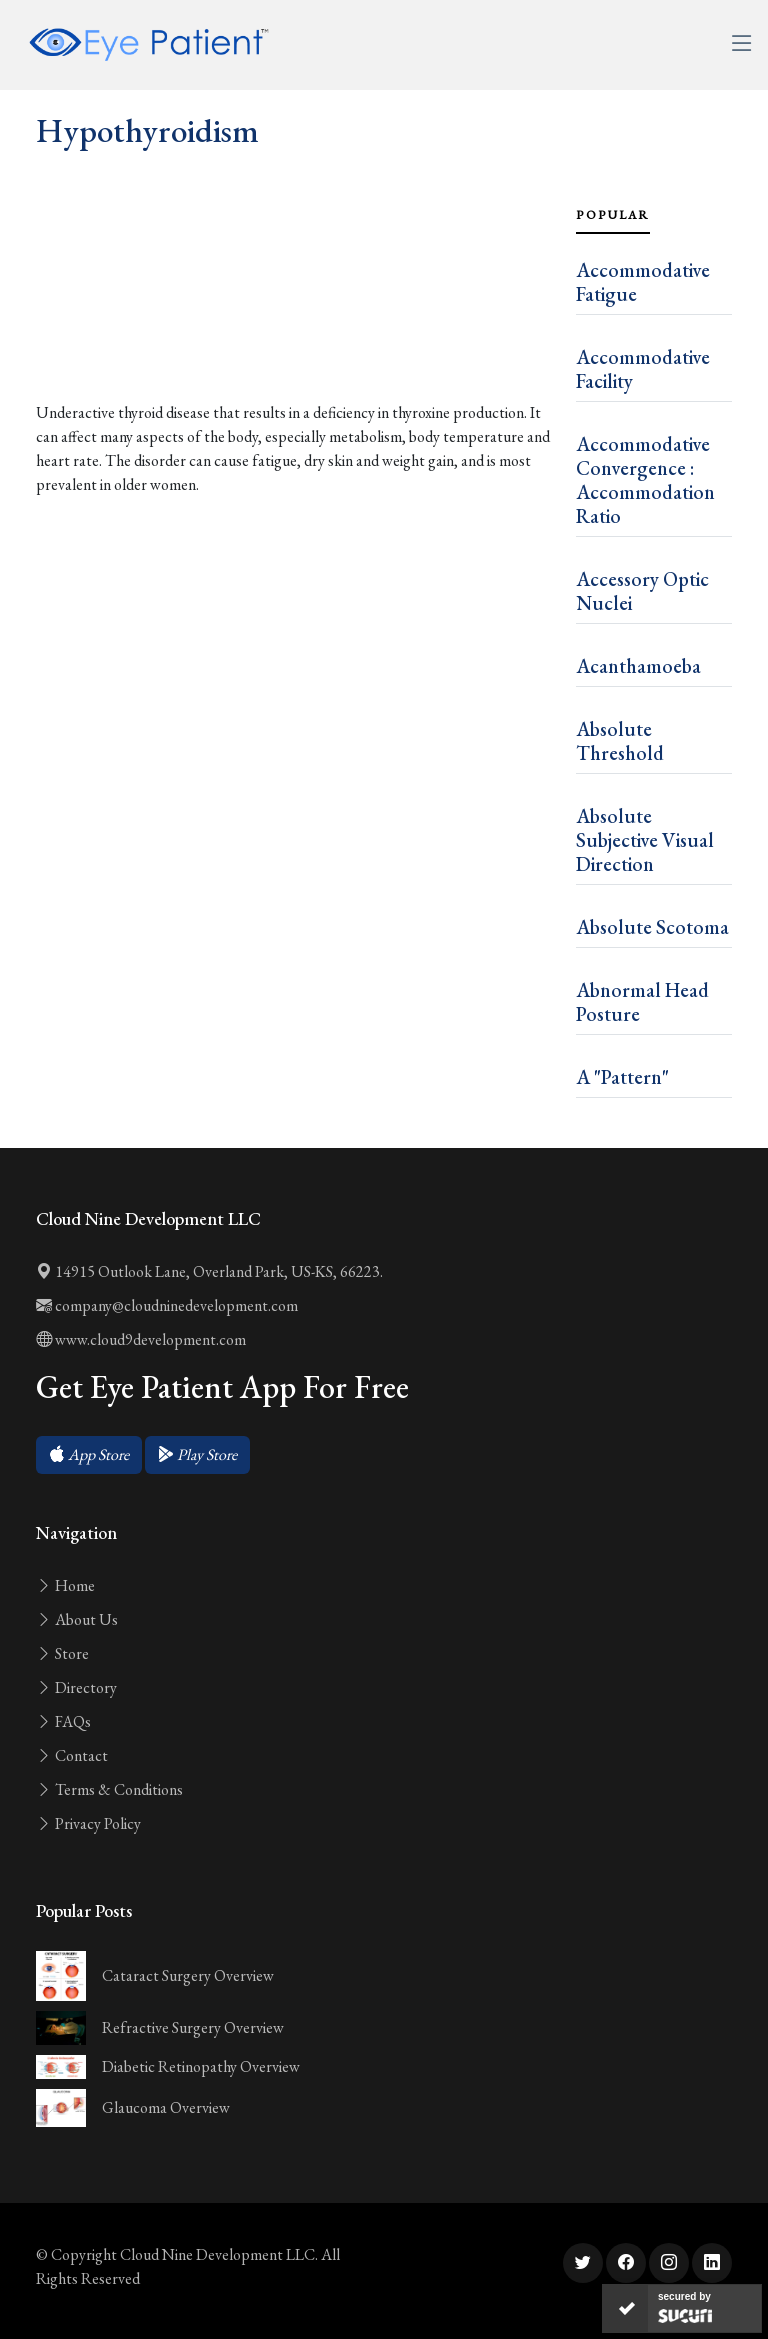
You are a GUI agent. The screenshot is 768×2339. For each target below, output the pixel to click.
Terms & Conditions (109, 1789)
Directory (76, 1687)
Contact (72, 1755)
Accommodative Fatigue (643, 282)
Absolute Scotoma (652, 927)
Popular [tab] (613, 215)
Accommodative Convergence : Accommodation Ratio (645, 480)
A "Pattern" (622, 1077)
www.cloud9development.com (141, 1339)
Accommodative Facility (643, 369)
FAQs (63, 1721)
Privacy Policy (88, 1823)
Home (65, 1585)
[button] (89, 1455)
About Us (77, 1619)
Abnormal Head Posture (642, 1002)
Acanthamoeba (638, 666)
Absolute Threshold (620, 741)
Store (62, 1653)
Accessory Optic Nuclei (642, 591)
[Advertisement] (294, 319)
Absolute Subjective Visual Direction (645, 840)
